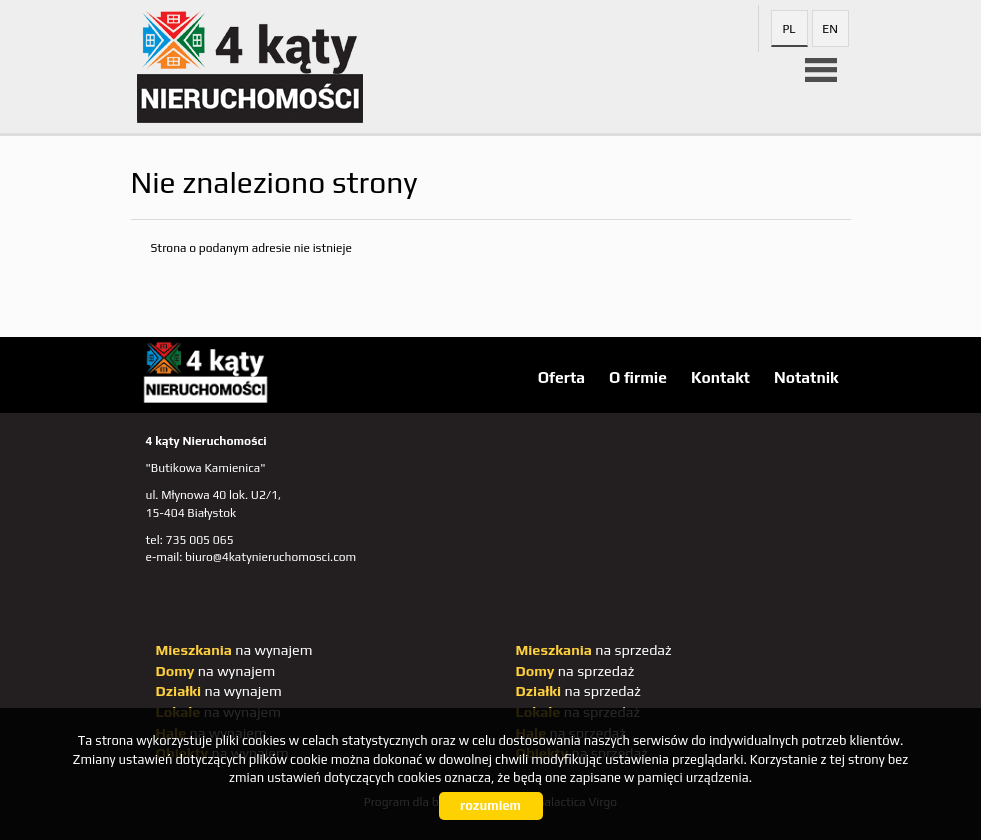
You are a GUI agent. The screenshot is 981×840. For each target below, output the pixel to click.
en (830, 29)
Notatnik (806, 377)
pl (788, 29)
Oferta (561, 377)
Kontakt (720, 377)
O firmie (638, 377)
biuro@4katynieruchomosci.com (270, 557)
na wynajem (234, 650)
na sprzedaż (594, 650)
